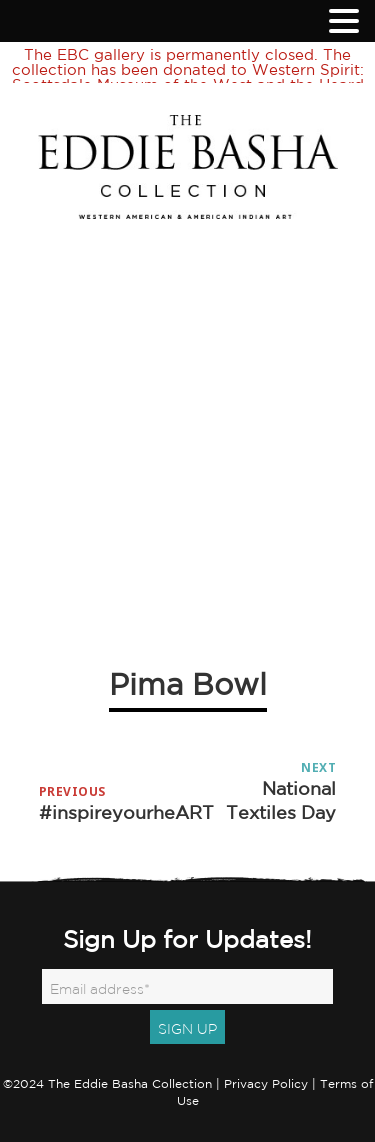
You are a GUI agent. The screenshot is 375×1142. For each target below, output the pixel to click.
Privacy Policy (266, 1064)
